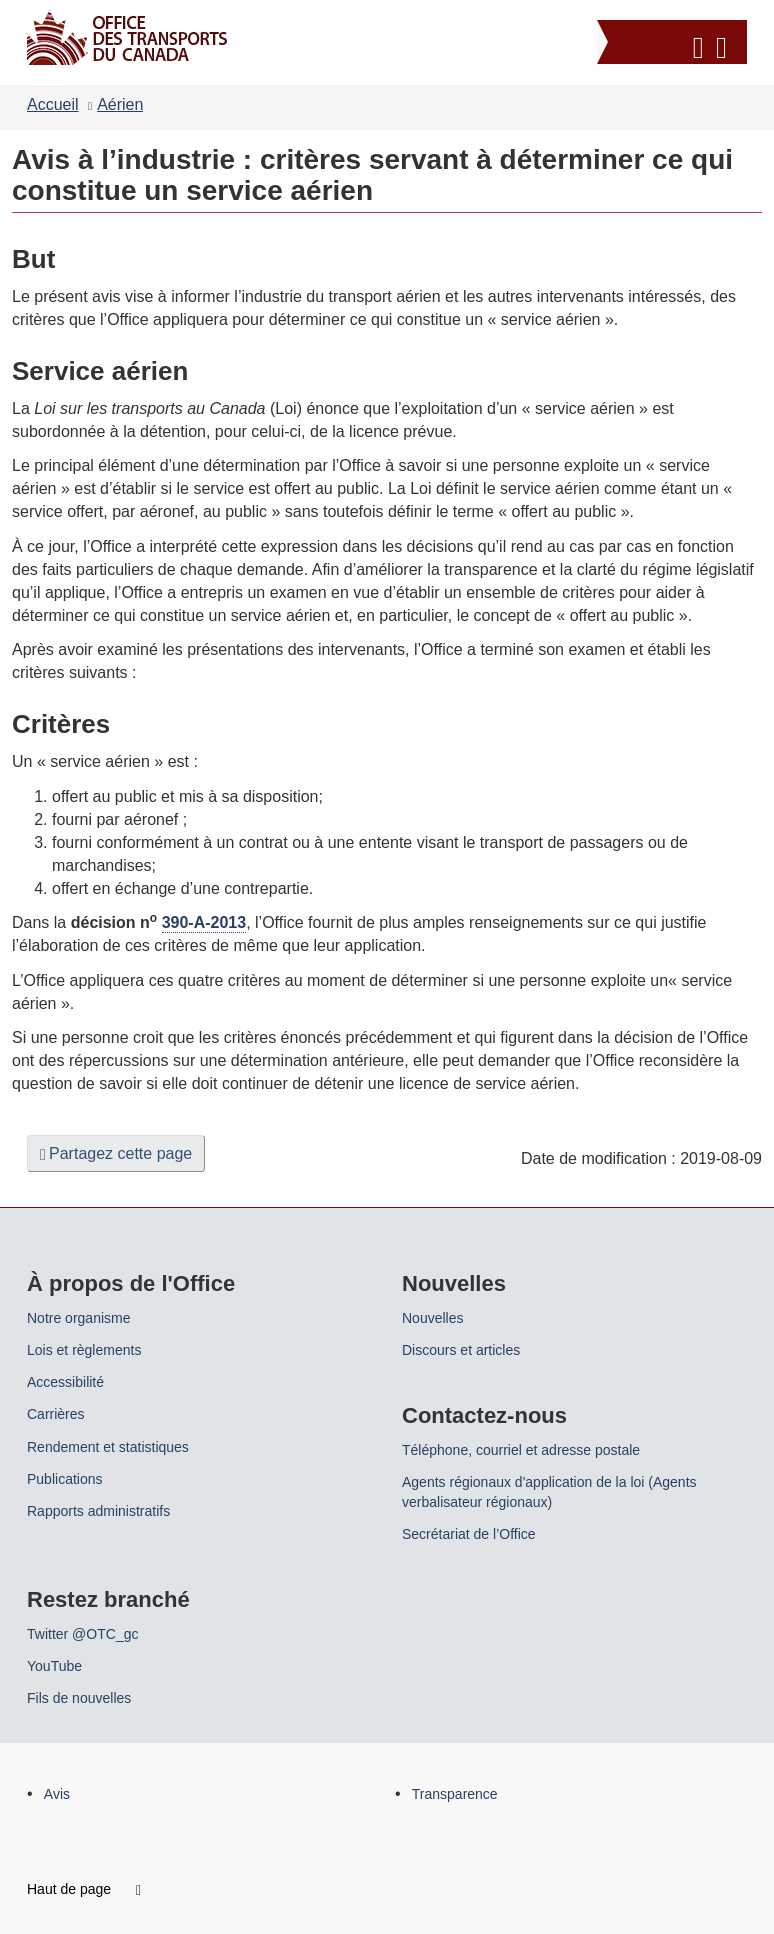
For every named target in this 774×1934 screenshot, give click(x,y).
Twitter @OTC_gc (82, 1634)
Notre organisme (79, 1318)
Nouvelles (432, 1318)
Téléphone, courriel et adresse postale (521, 1450)
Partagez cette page (116, 1154)
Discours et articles (461, 1350)
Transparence (455, 1794)
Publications (65, 1479)
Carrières (56, 1414)
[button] (674, 44)
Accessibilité (65, 1382)
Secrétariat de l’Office (469, 1534)
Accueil (53, 104)
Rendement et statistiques (108, 1447)
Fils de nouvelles (79, 1698)
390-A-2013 (204, 922)
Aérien (120, 104)
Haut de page (84, 1889)
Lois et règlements (84, 1350)
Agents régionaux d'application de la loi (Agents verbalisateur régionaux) (549, 1492)
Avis (57, 1794)
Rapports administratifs (98, 1511)
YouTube (54, 1666)
